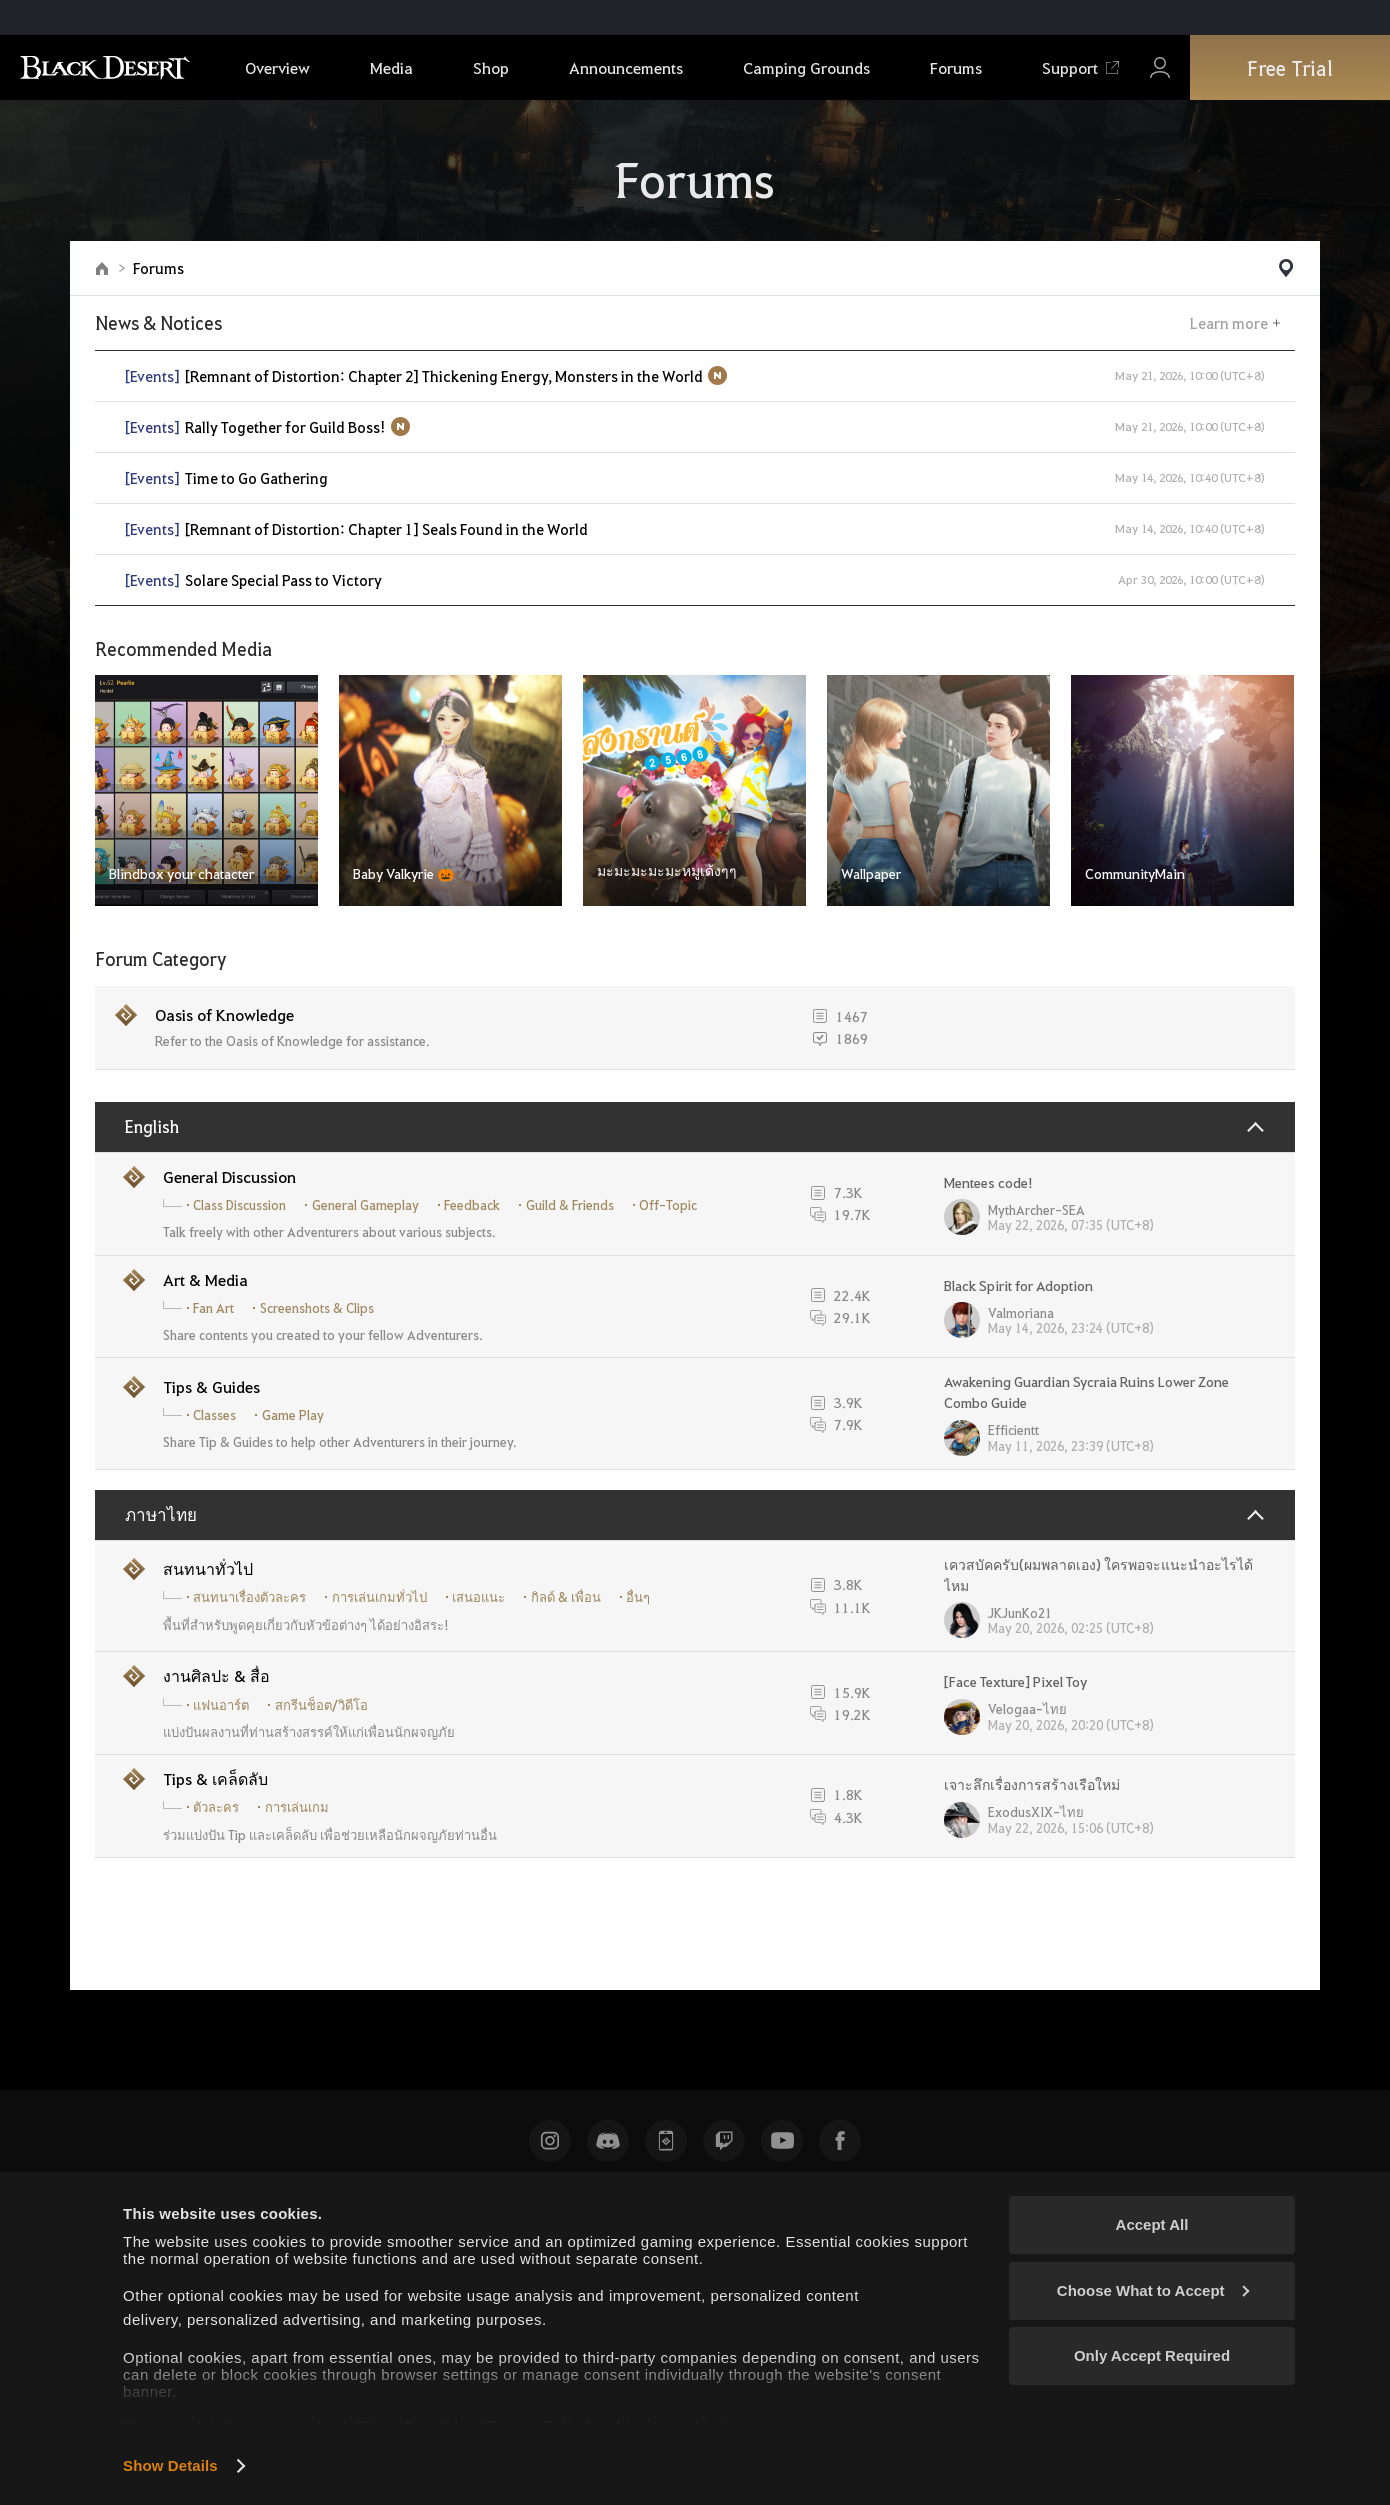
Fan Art (213, 1308)
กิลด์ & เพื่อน (566, 1597)
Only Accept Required (1152, 2355)
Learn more (1229, 322)
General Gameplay (365, 1205)
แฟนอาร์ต (221, 1705)
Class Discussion (239, 1205)
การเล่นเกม (297, 1807)
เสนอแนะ (478, 1597)
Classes (214, 1415)
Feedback (472, 1205)
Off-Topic (668, 1205)
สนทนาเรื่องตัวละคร (249, 1597)
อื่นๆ (638, 1597)
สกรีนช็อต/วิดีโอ (321, 1705)
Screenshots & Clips (317, 1308)
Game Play (293, 1415)
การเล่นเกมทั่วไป (379, 1597)
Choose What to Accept (1153, 2290)
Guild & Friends (570, 1205)
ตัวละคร (216, 1807)
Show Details (170, 2465)
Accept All (1152, 2224)
